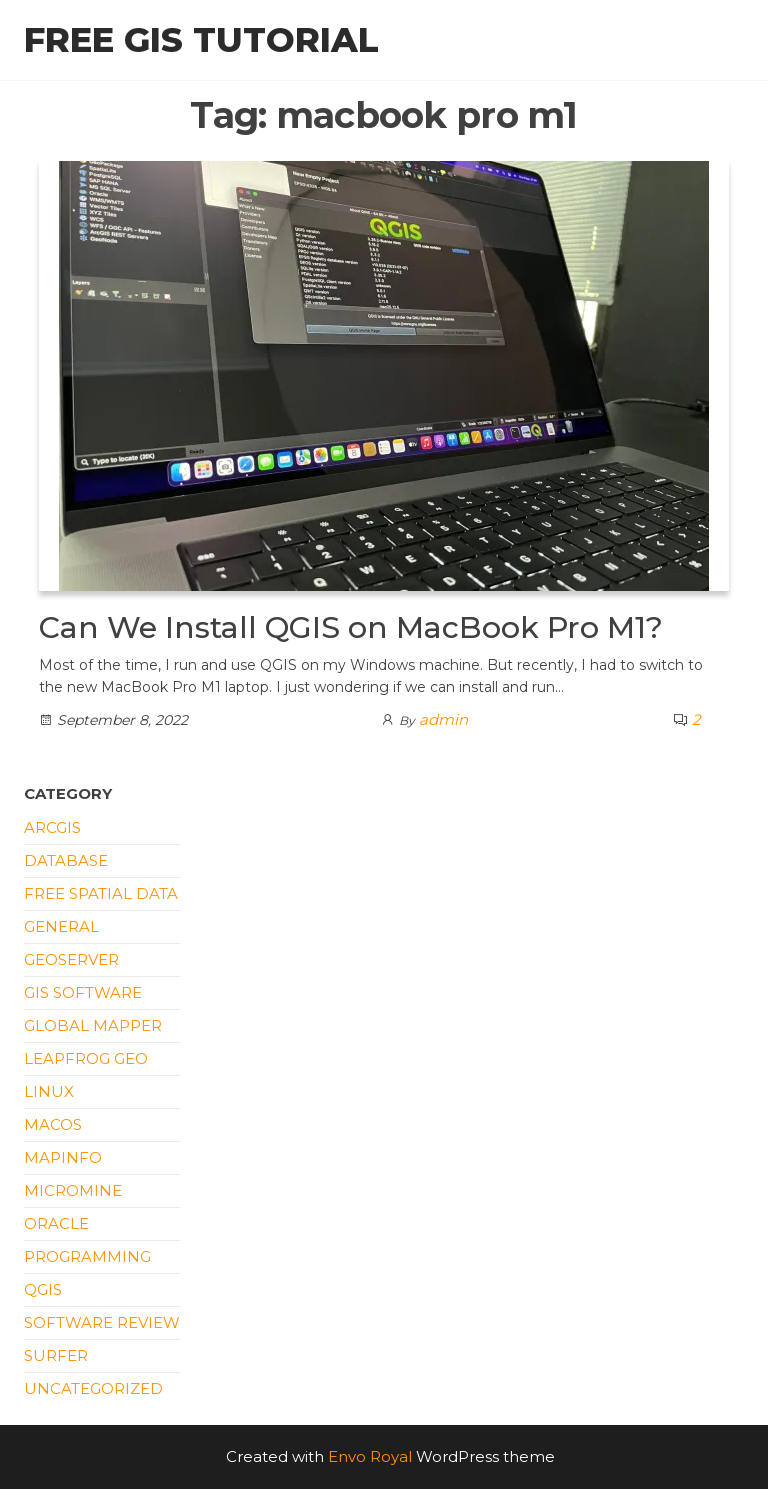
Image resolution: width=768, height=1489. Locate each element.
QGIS (43, 1289)
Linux (49, 1091)
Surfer (56, 1355)
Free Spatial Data (101, 893)
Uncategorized (93, 1388)
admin (443, 719)
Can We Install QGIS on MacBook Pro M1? (351, 627)
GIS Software (83, 992)
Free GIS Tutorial (201, 40)
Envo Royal (370, 1456)
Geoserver (71, 959)
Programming (87, 1256)
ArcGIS (52, 827)
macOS (53, 1124)
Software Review (102, 1322)
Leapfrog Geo (86, 1058)
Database (66, 860)
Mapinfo (63, 1157)
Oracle (56, 1223)
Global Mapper (93, 1025)
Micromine (73, 1190)
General (61, 926)
